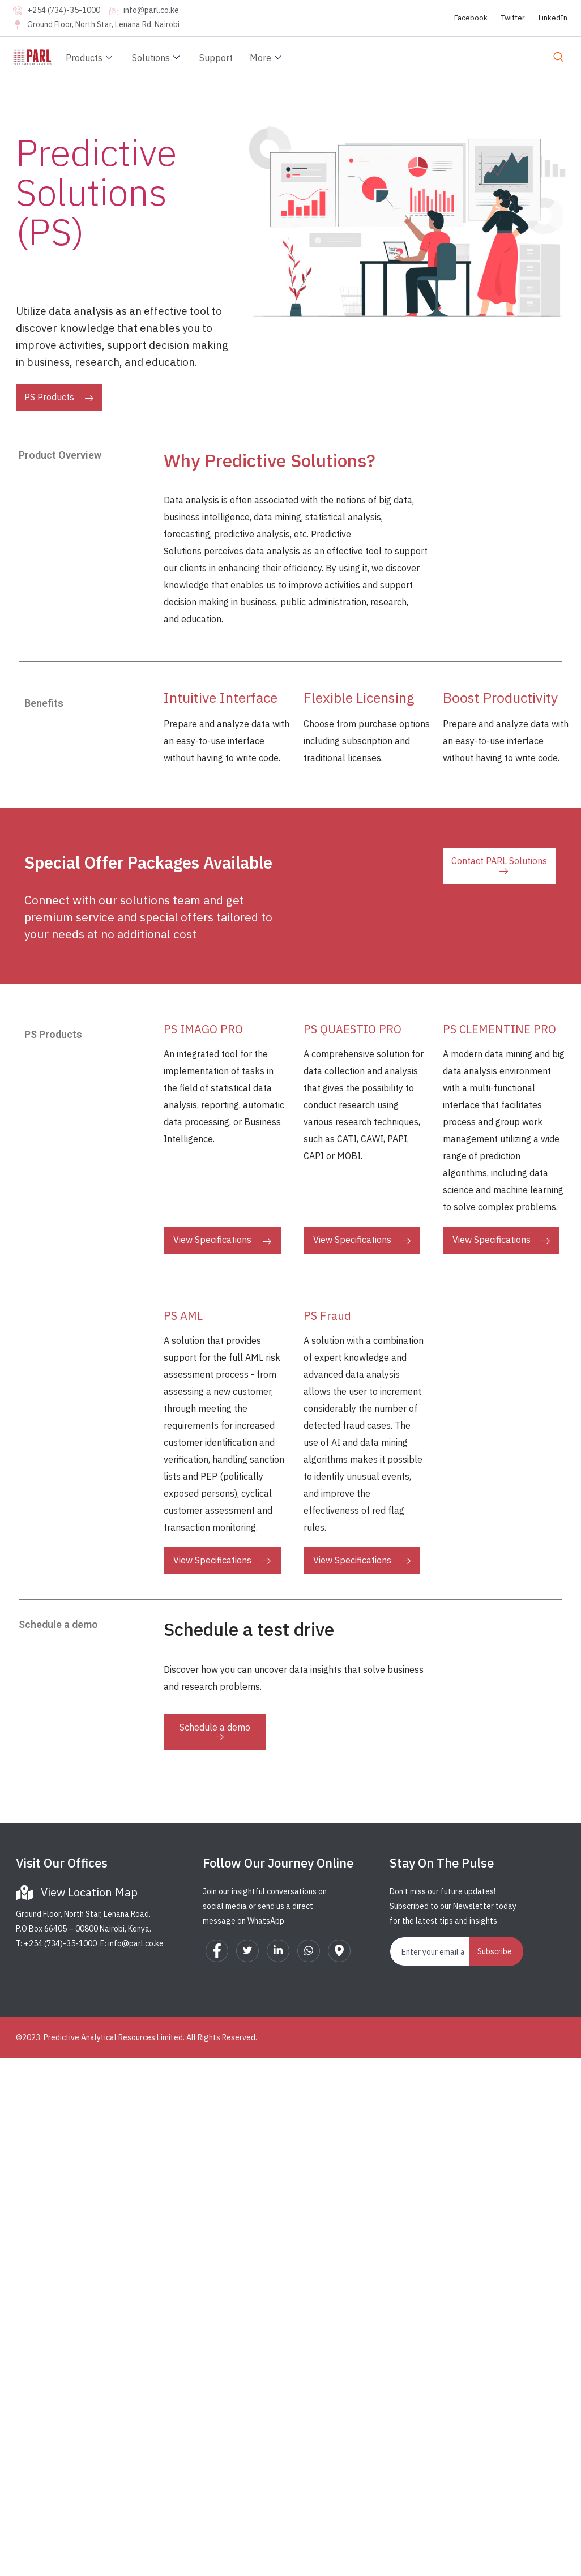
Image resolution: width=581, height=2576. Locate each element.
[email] (430, 1951)
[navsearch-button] (558, 57)
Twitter (513, 18)
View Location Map (89, 1892)
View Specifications (222, 1239)
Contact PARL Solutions (499, 865)
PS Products (58, 397)
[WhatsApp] (308, 1951)
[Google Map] (339, 1951)
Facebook (471, 18)
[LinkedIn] (278, 1951)
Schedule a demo (215, 1731)
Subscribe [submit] (494, 1951)
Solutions (157, 57)
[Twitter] (247, 1951)
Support (216, 57)
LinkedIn (553, 18)
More (267, 57)
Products (90, 57)
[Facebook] (217, 1951)
